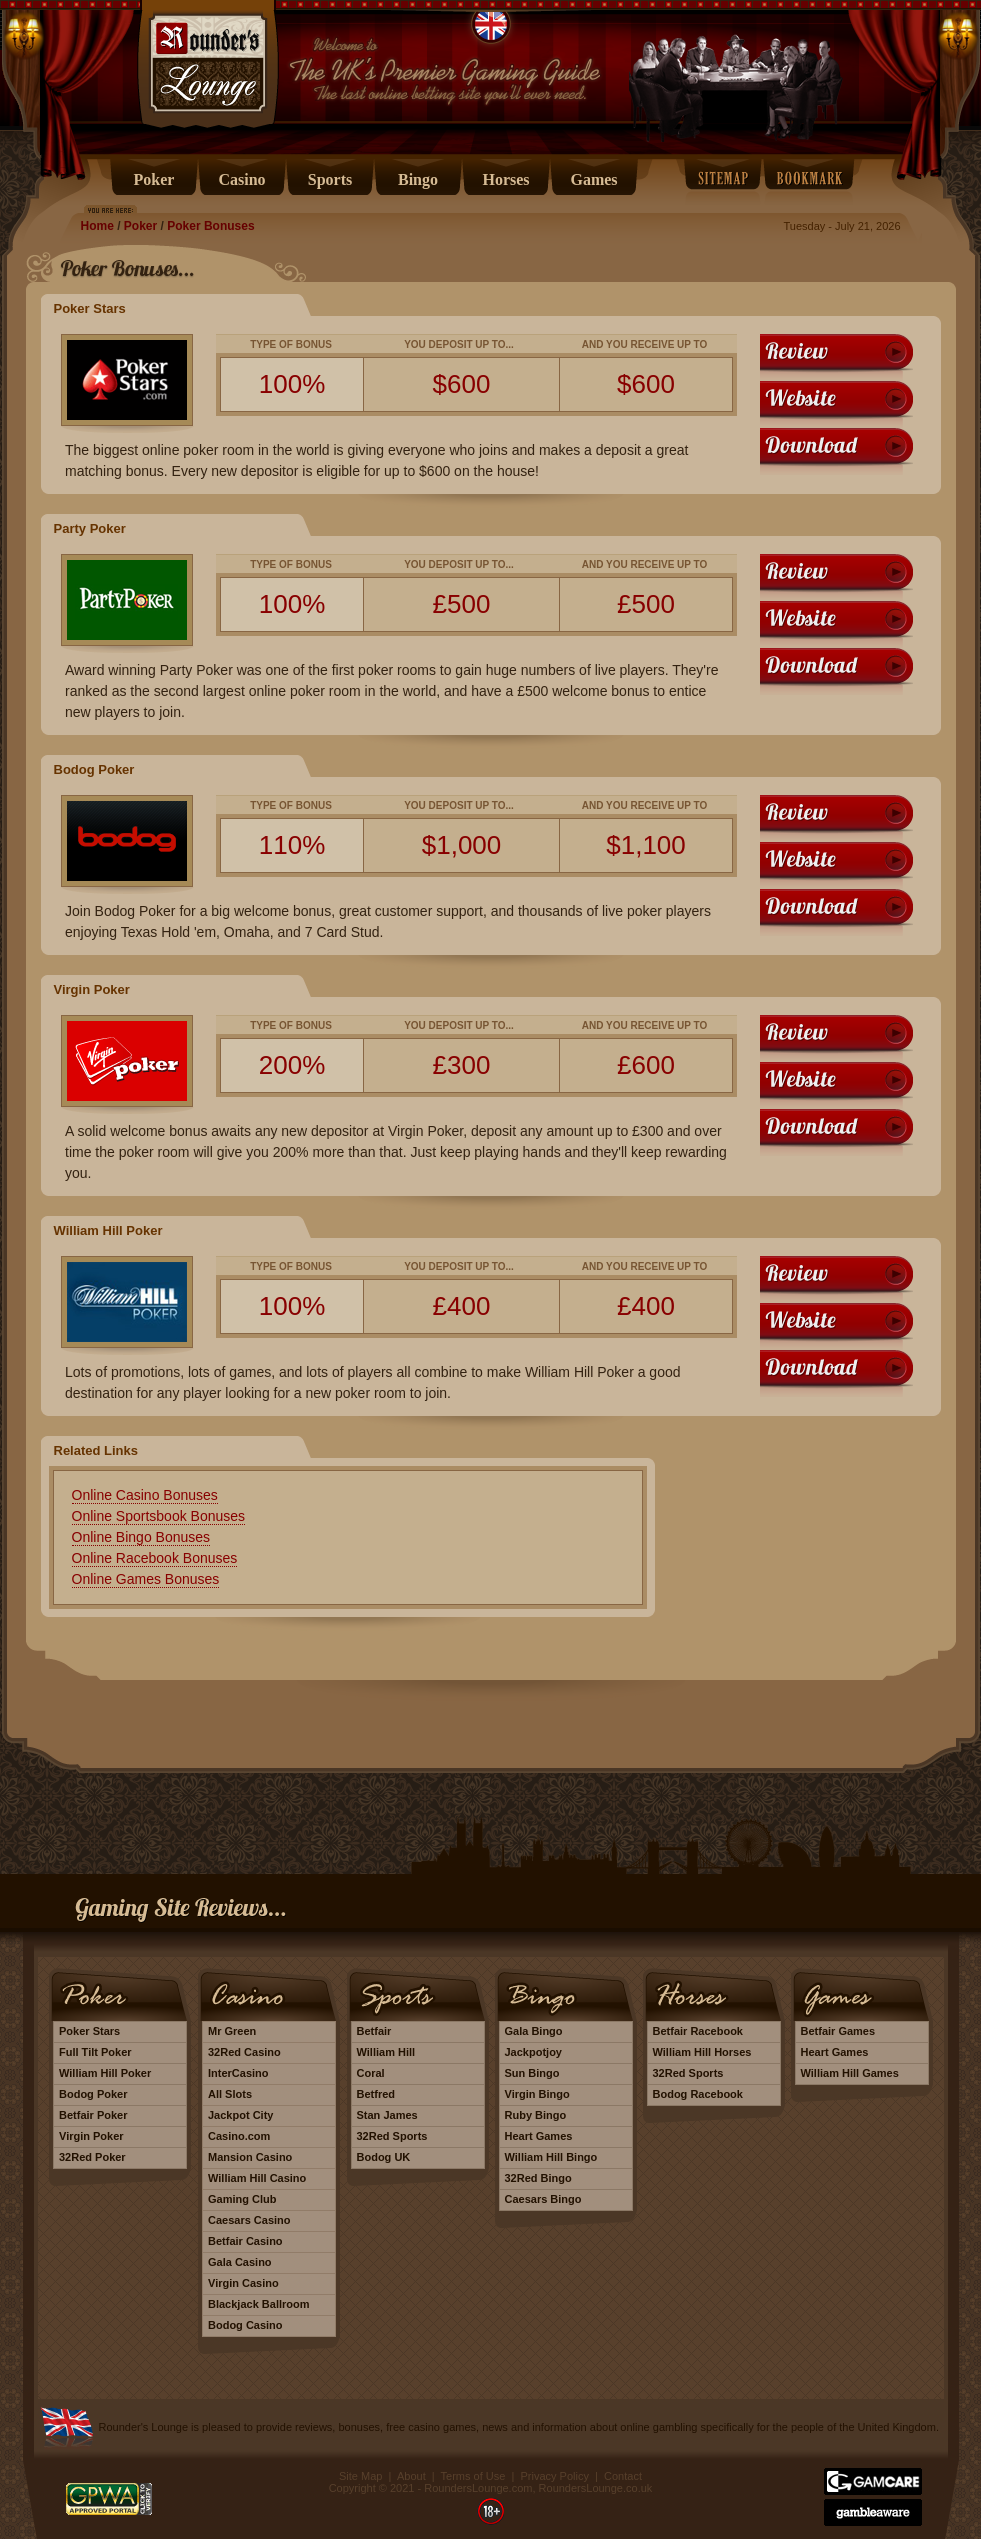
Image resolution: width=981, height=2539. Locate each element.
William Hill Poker (105, 2073)
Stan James (387, 2115)
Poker (140, 226)
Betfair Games (838, 2031)
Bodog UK (384, 2157)
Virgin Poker (91, 2136)
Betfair (374, 2031)
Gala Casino (240, 2262)
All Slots (230, 2094)
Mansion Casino (250, 2157)
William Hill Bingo (551, 2157)
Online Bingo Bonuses (141, 1537)
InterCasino (238, 2073)
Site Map (360, 2476)
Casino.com (239, 2136)
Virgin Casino (243, 2283)
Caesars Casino (249, 2220)
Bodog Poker (93, 2094)
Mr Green (232, 2031)
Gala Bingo (534, 2031)
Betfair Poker (93, 2115)
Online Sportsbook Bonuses (159, 1516)
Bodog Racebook (698, 2094)
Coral (371, 2073)
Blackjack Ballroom (259, 2304)
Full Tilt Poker (95, 2052)
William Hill (386, 2052)
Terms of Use (473, 2476)
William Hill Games (850, 2073)
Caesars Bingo (543, 2199)
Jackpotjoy (533, 2052)
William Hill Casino (257, 2178)
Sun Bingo (532, 2073)
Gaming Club (242, 2199)
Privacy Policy (554, 2476)
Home (97, 226)
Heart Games (539, 2136)
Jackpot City (240, 2115)
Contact (623, 2476)
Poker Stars (89, 2031)
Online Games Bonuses (146, 1579)
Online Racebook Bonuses (155, 1558)
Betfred (376, 2094)
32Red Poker (92, 2157)
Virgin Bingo (537, 2094)
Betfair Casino (245, 2241)
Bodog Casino (245, 2325)
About (411, 2476)
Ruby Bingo (536, 2115)
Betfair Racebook (698, 2031)
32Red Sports (392, 2136)
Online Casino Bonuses (145, 1495)
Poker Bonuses (210, 226)
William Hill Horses (702, 2052)
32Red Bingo (538, 2178)
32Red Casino (244, 2052)
